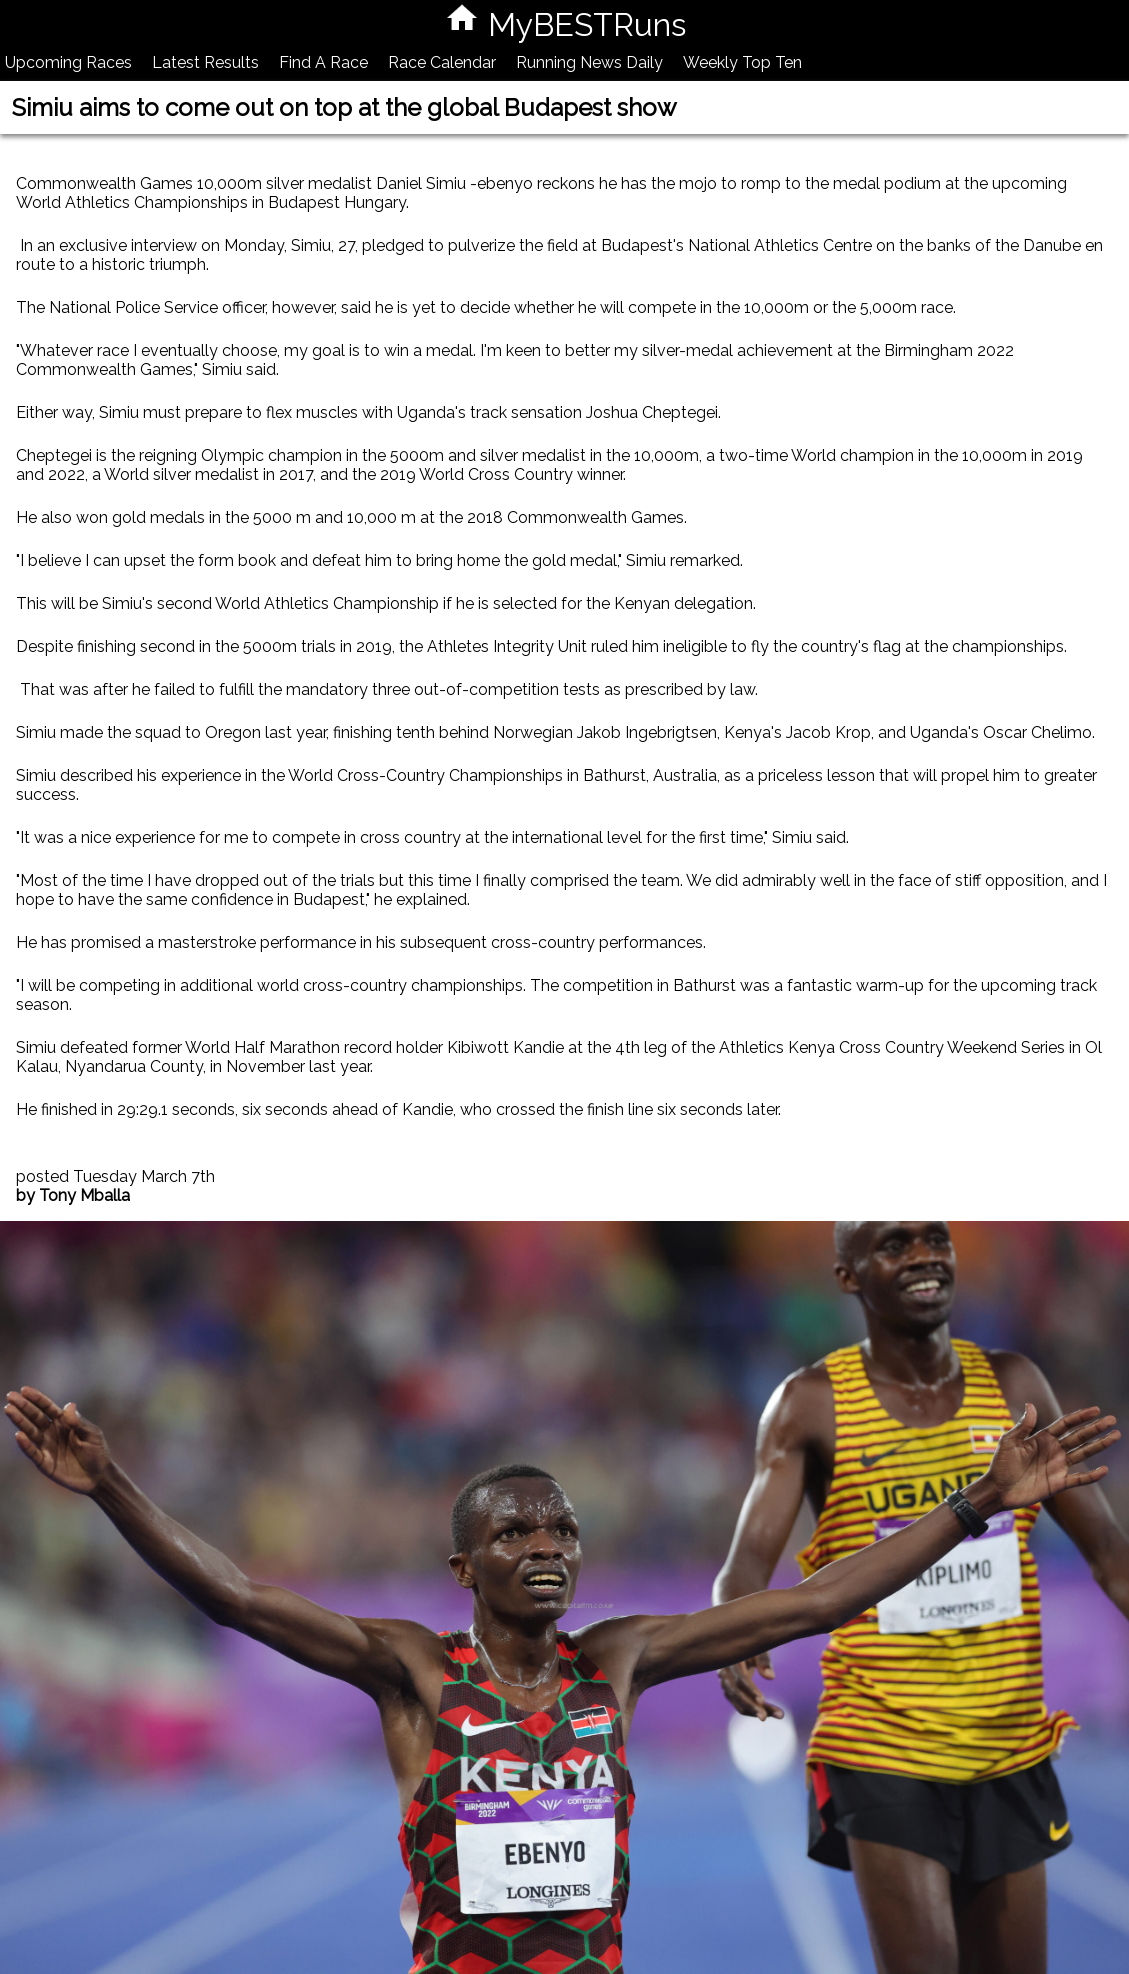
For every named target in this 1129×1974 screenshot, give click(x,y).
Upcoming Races (68, 62)
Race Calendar (442, 62)
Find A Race (323, 62)
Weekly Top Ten (742, 62)
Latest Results (205, 62)
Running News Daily (589, 62)
